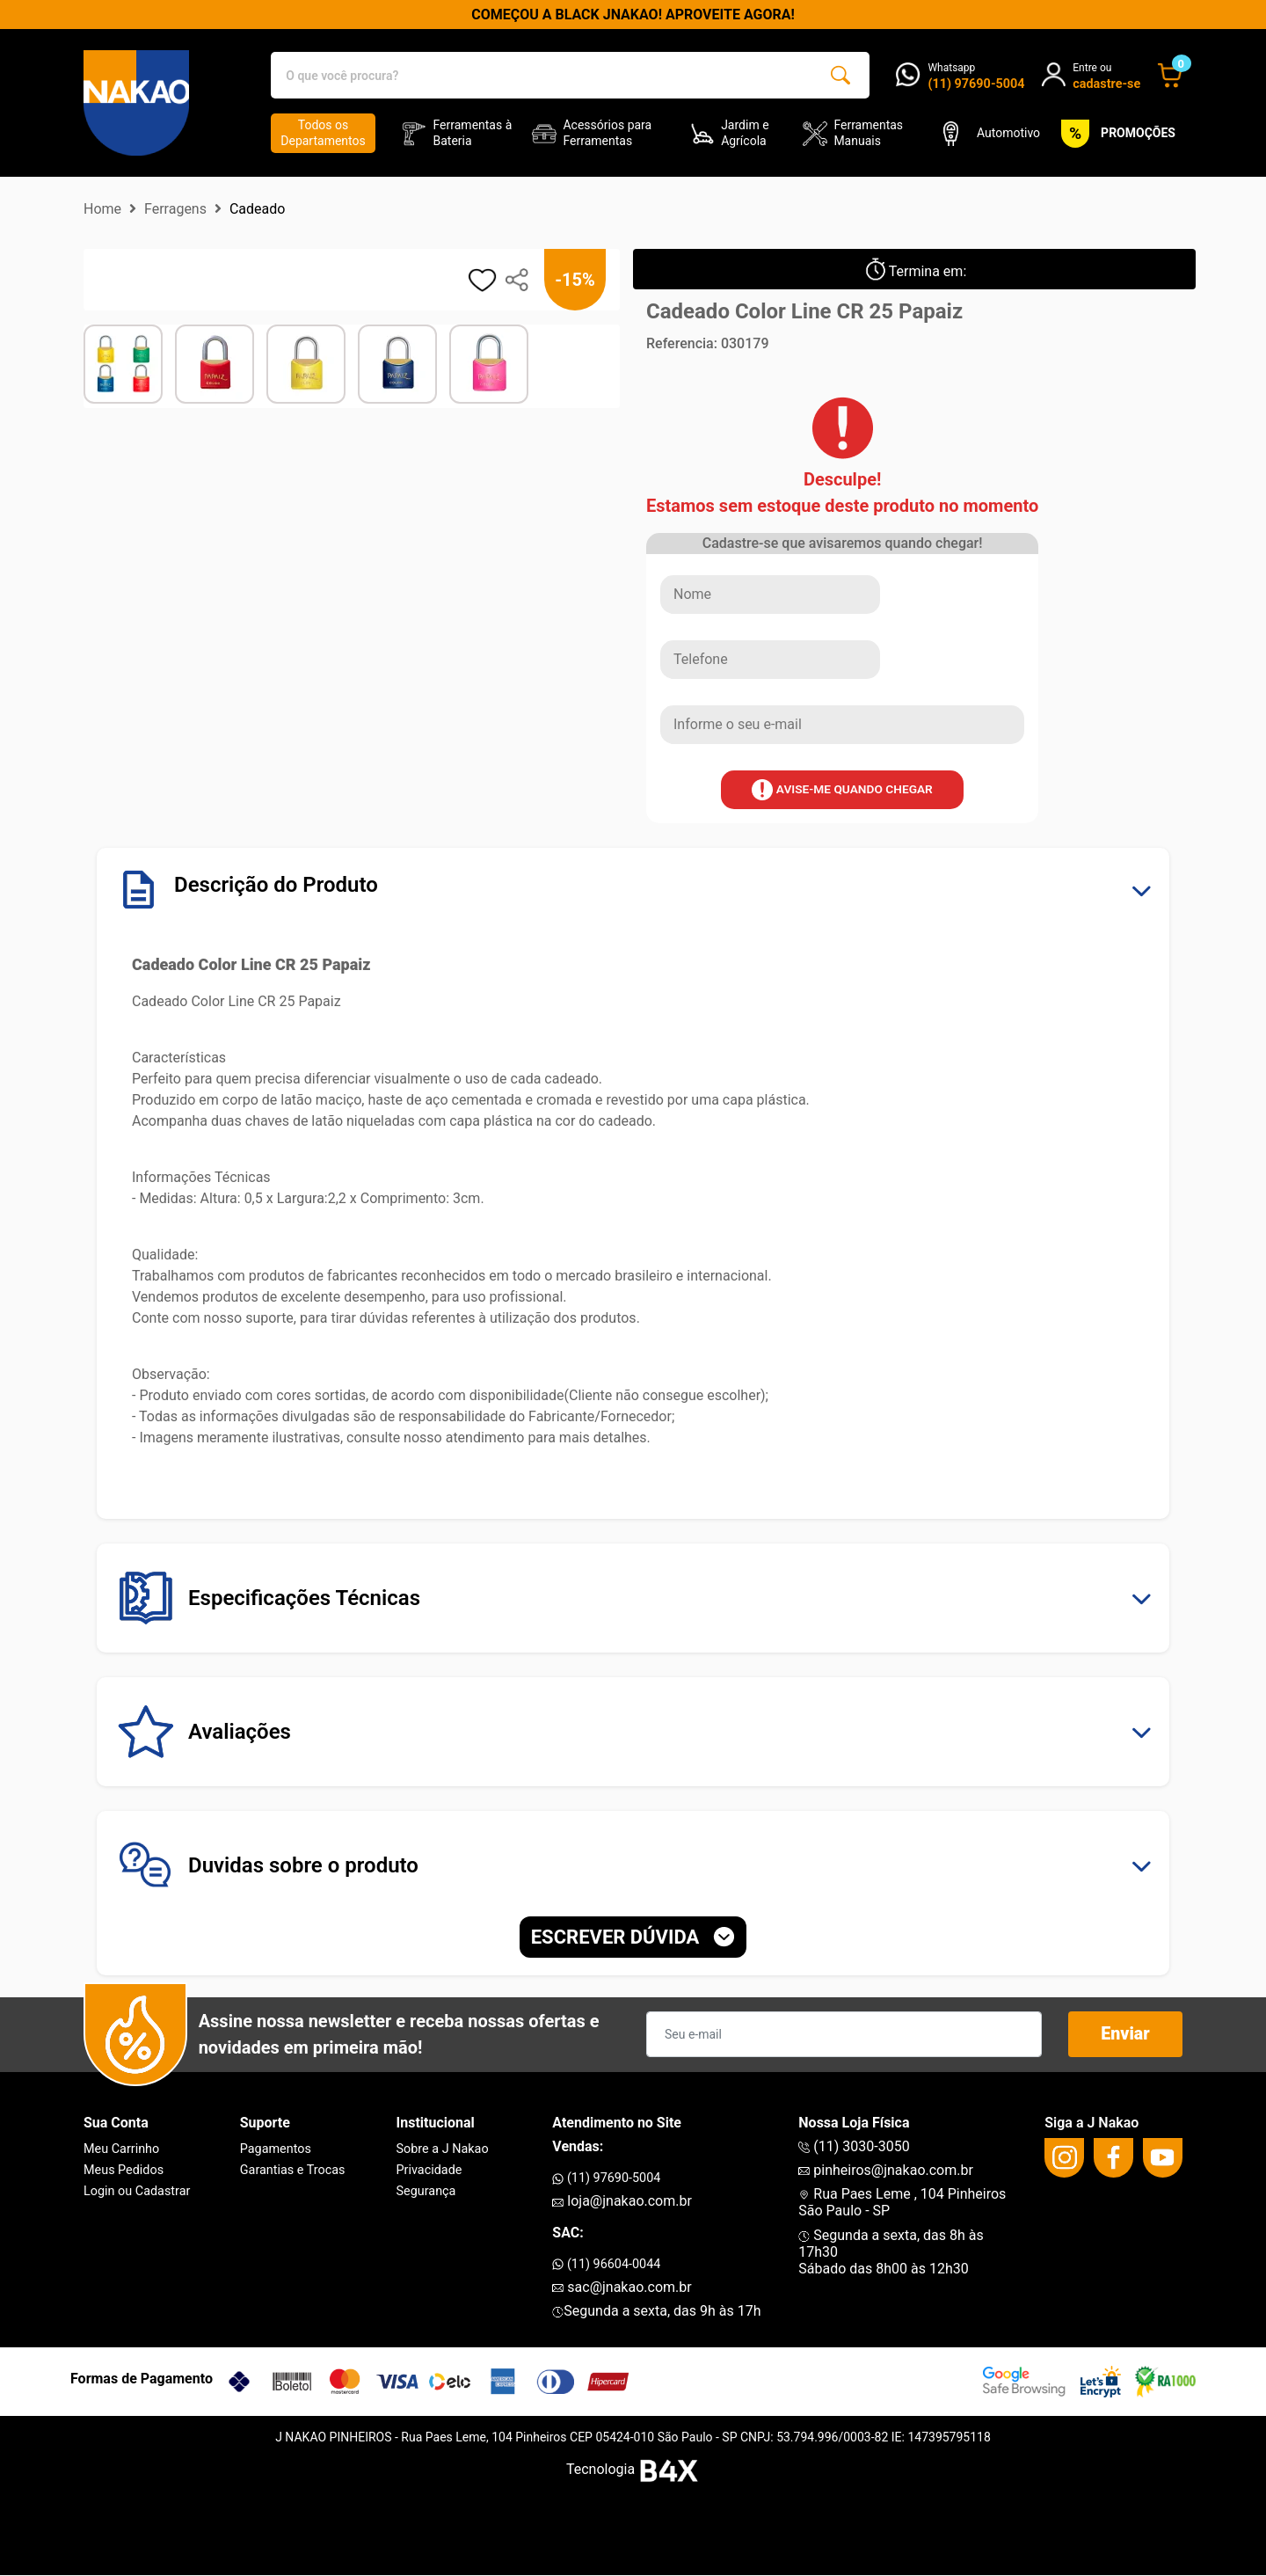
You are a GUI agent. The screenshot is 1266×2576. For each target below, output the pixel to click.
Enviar (1126, 2035)
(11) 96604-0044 (606, 2264)
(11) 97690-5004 (606, 2178)
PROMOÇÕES (1114, 134)
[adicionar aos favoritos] (483, 280)
